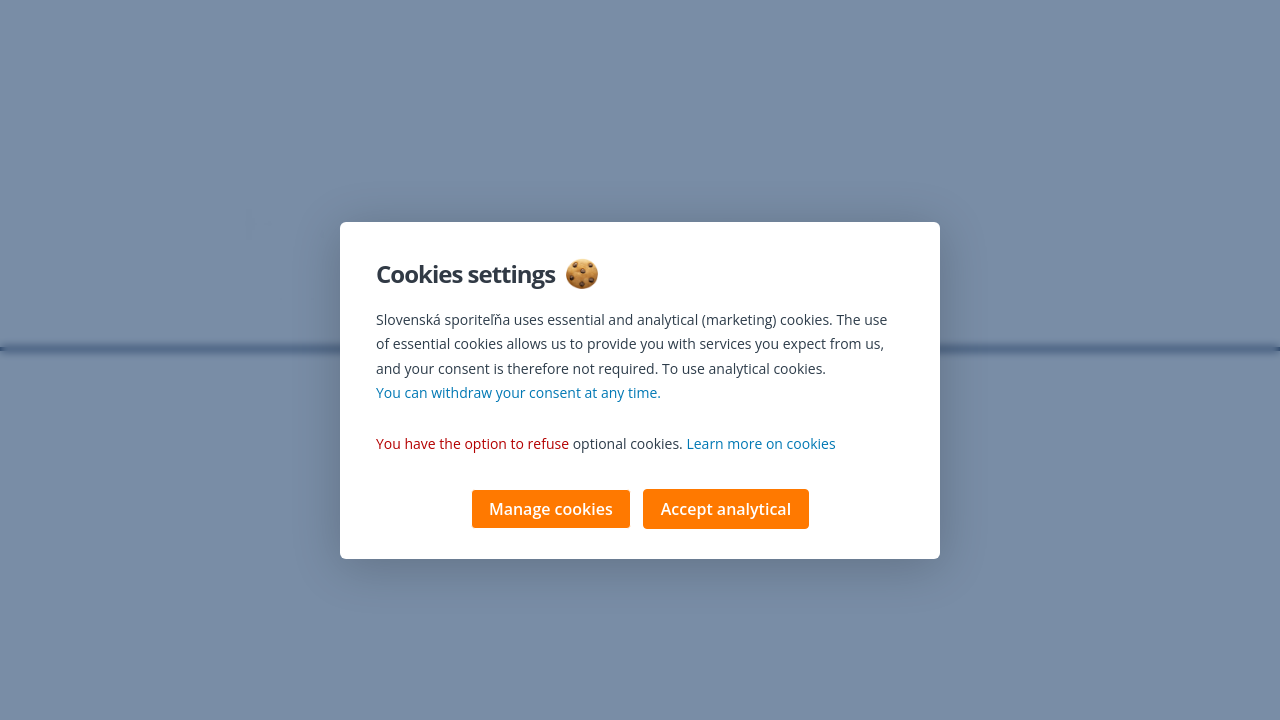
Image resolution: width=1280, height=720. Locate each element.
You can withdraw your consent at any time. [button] (518, 394)
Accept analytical (726, 511)
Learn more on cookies (760, 445)
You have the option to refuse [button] (472, 445)
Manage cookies (551, 511)
